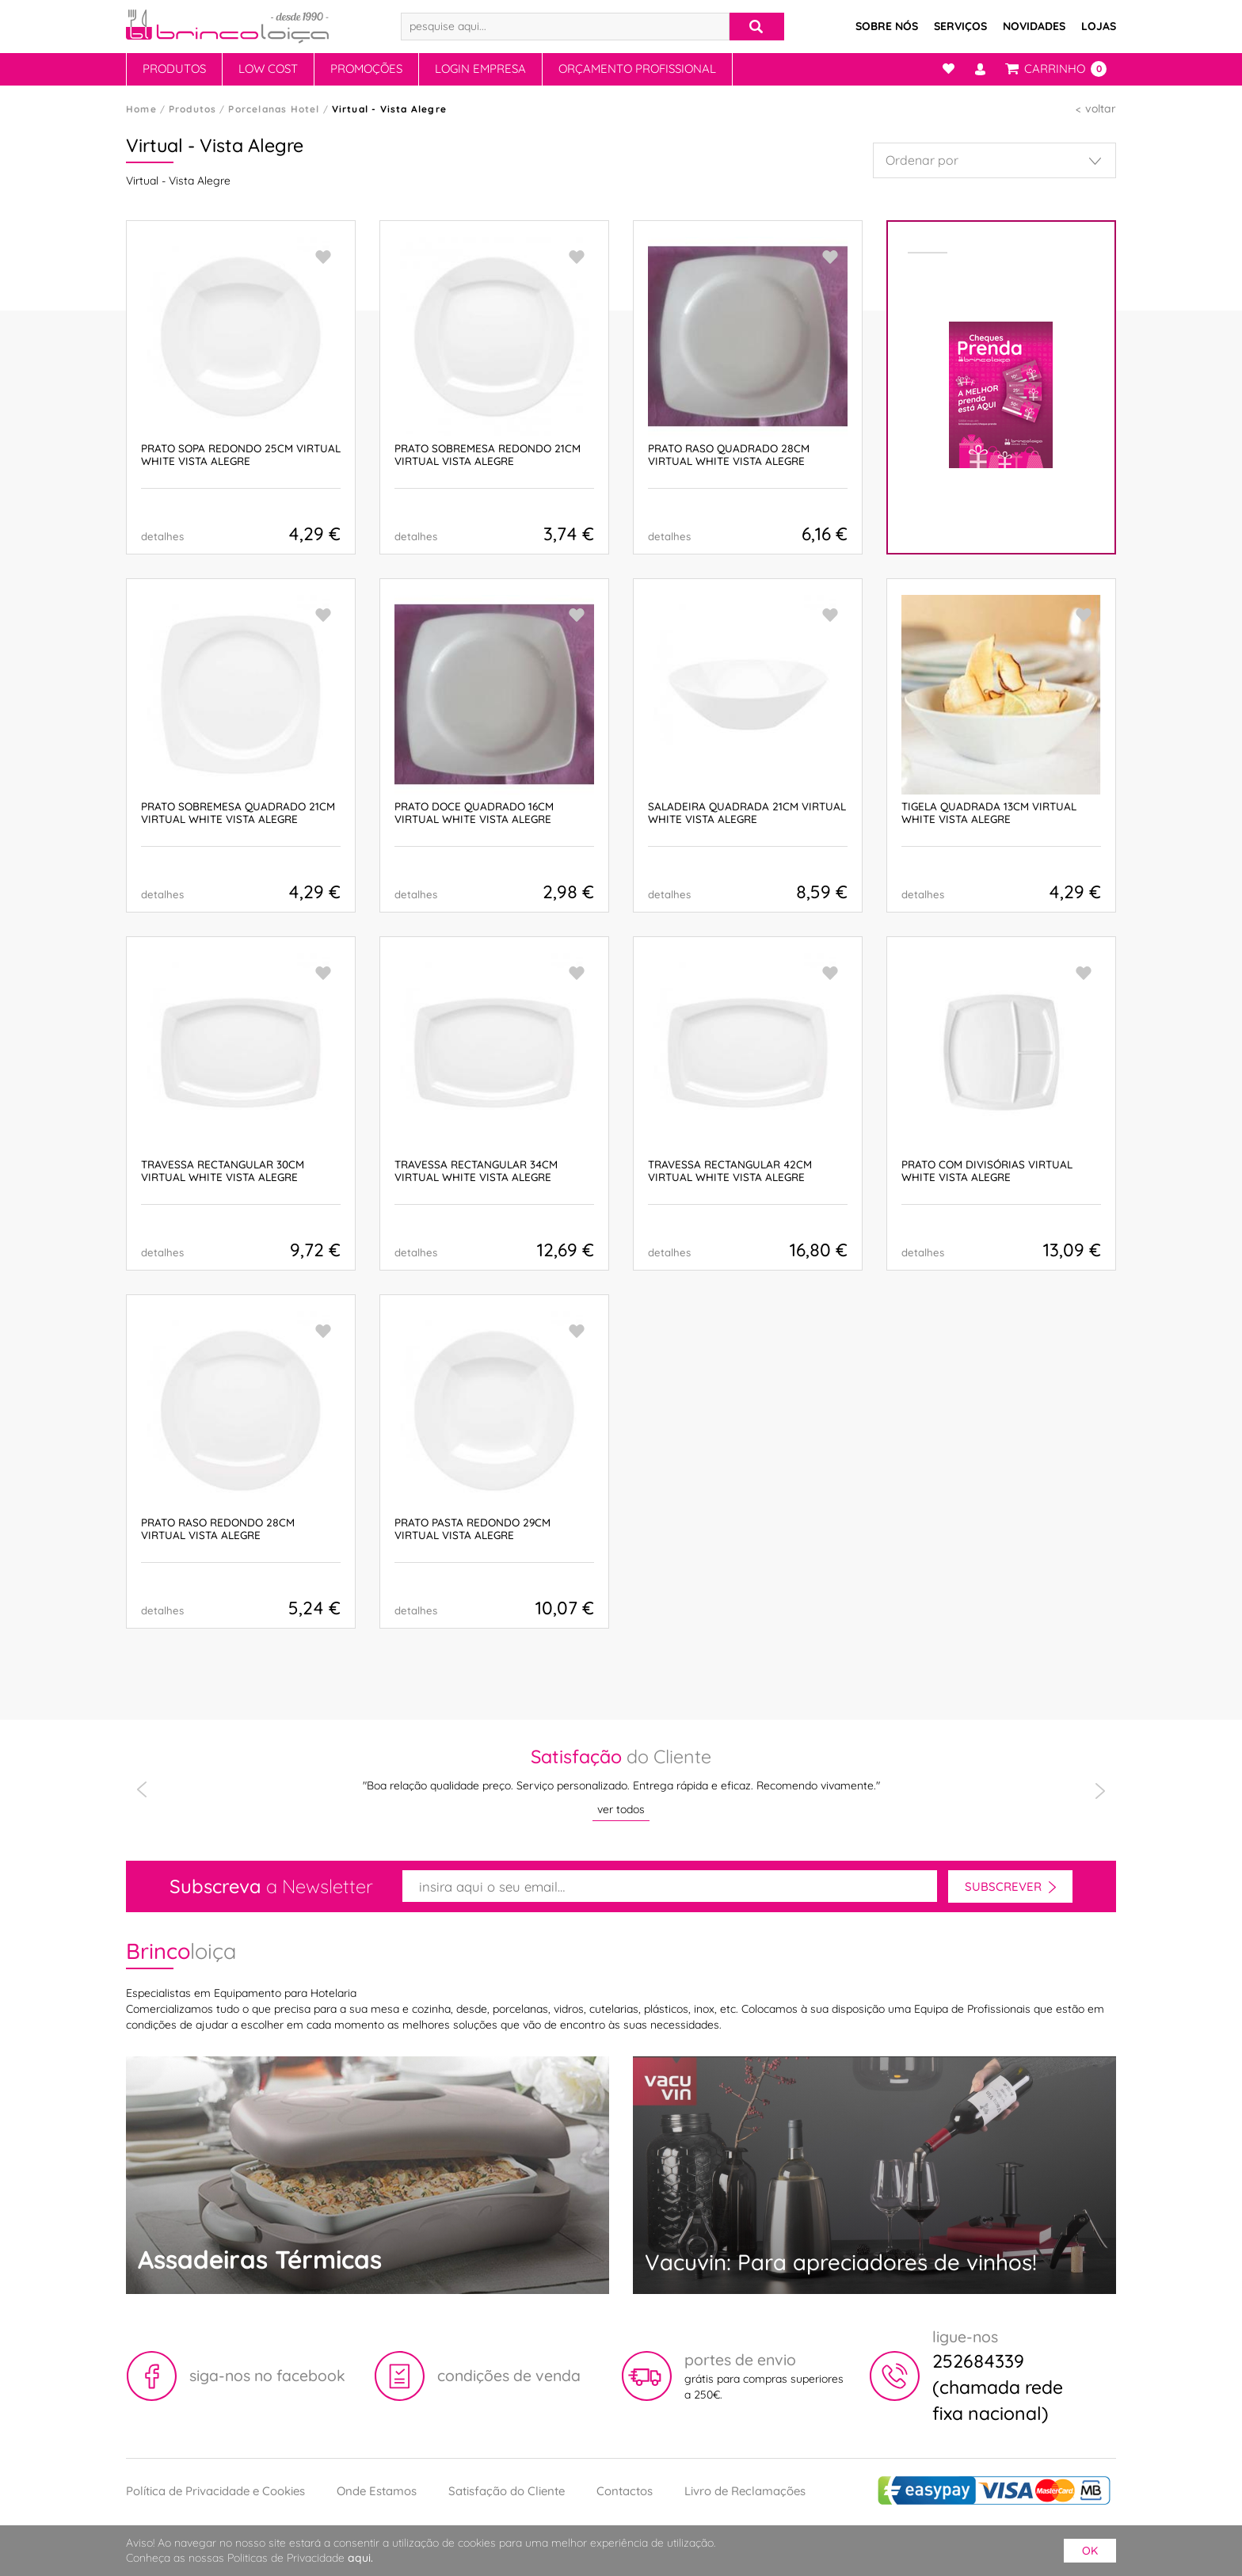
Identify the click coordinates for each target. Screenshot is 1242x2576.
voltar (1100, 108)
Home (141, 109)
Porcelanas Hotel (273, 109)
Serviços (960, 26)
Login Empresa (480, 68)
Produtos (174, 68)
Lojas (1098, 26)
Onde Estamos (377, 2490)
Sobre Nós (886, 26)
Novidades (1034, 26)
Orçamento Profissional (637, 68)
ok (1090, 2551)
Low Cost (268, 68)
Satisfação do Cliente (506, 2490)
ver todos (621, 1809)
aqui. (360, 2558)
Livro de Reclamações (745, 2490)
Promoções (366, 68)
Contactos (624, 2490)
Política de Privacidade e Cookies (215, 2490)
